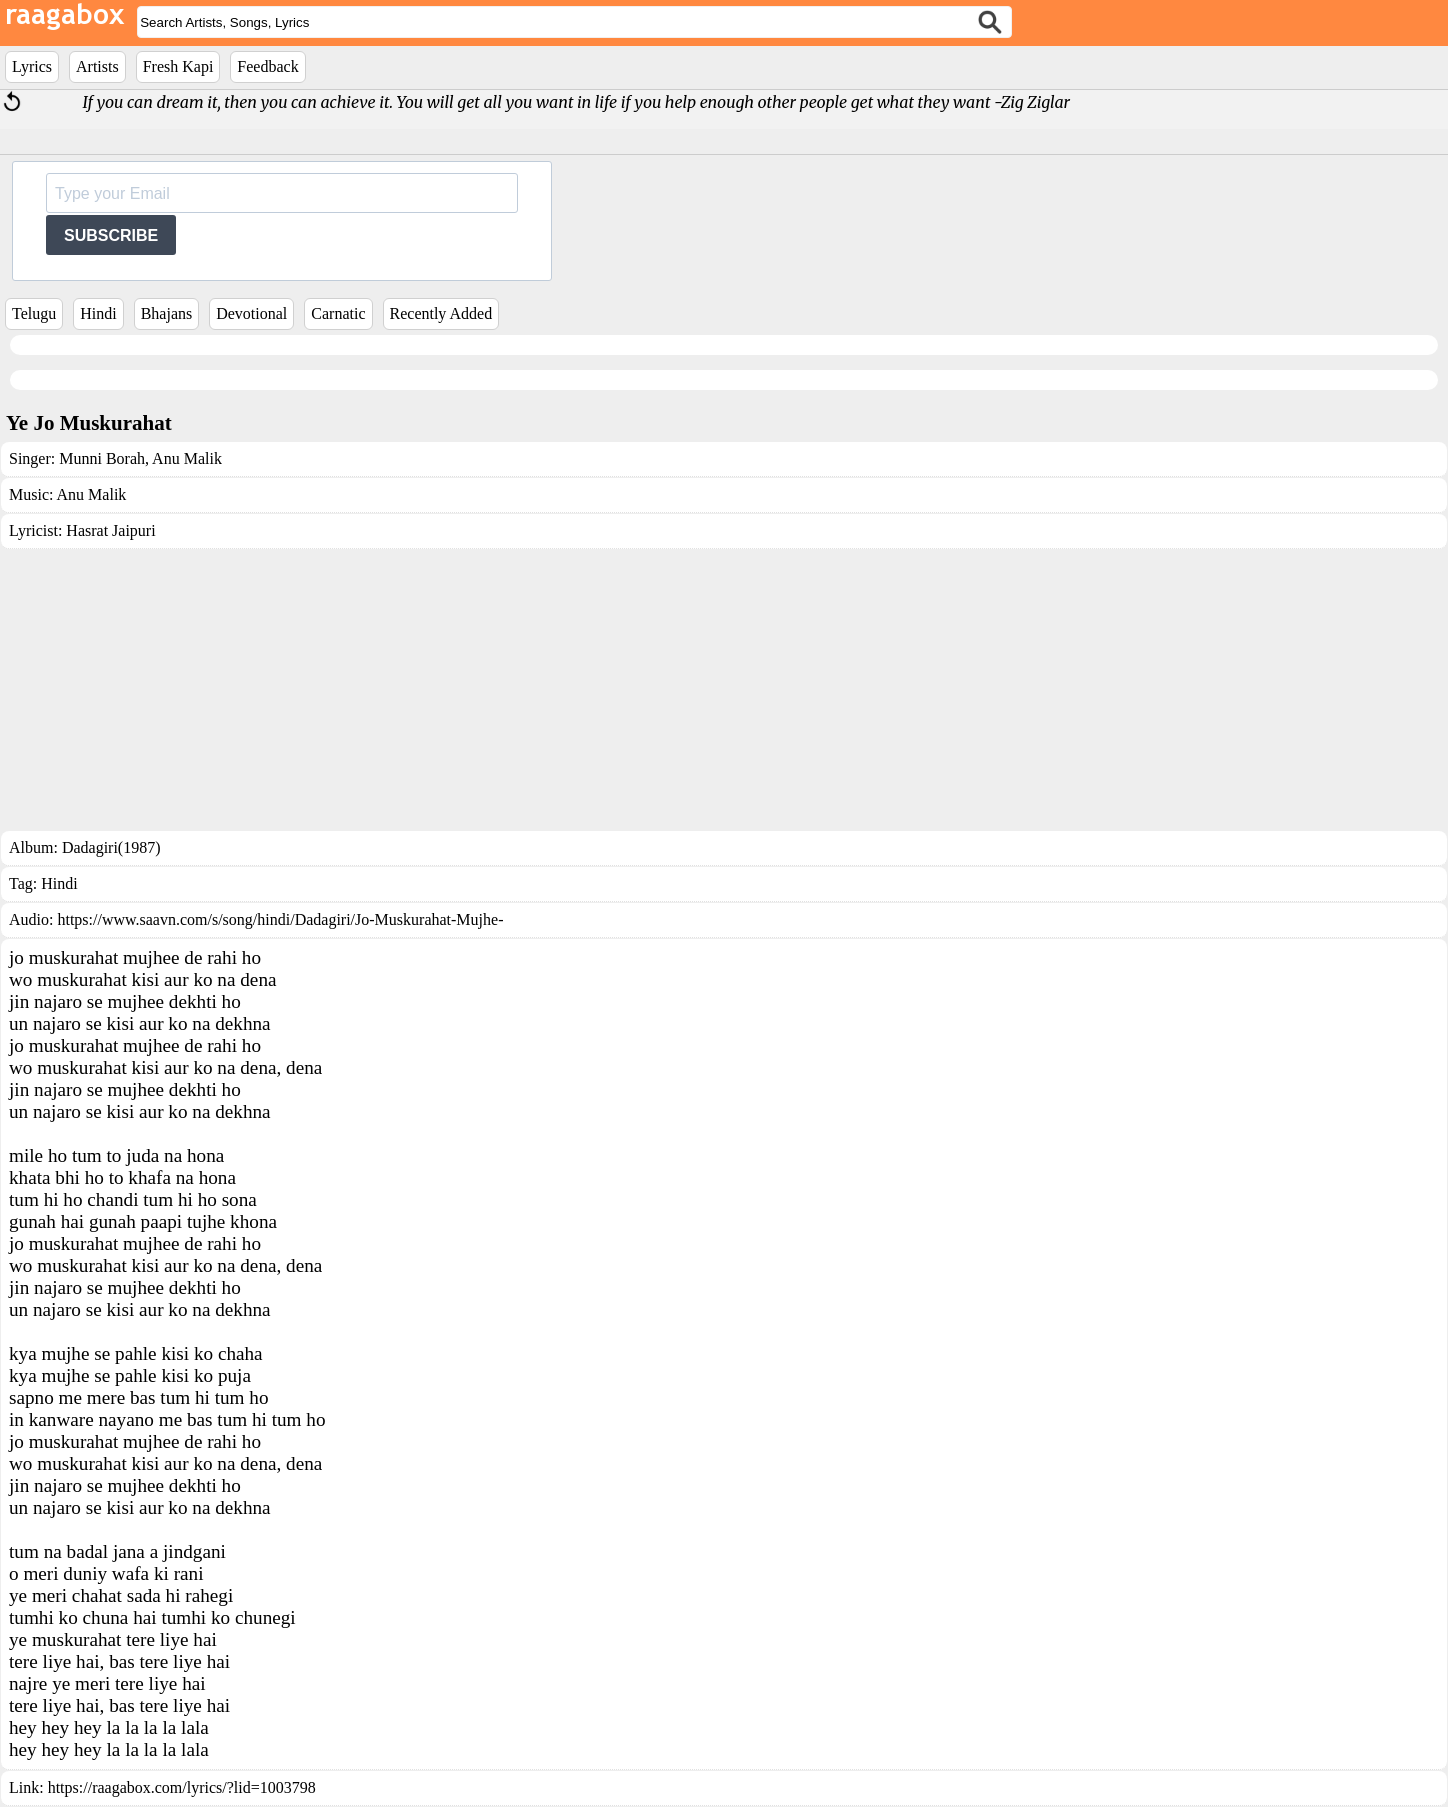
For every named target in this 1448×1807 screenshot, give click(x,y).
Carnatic (338, 313)
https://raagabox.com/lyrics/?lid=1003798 (182, 1787)
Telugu (34, 313)
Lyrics (32, 66)
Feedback (267, 66)
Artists (97, 66)
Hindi (98, 313)
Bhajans (167, 313)
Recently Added (441, 313)
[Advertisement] (724, 690)
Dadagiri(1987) (111, 847)
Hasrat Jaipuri (110, 530)
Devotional (251, 313)
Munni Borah (102, 458)
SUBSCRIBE (111, 235)
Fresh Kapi (178, 66)
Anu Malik (185, 458)
